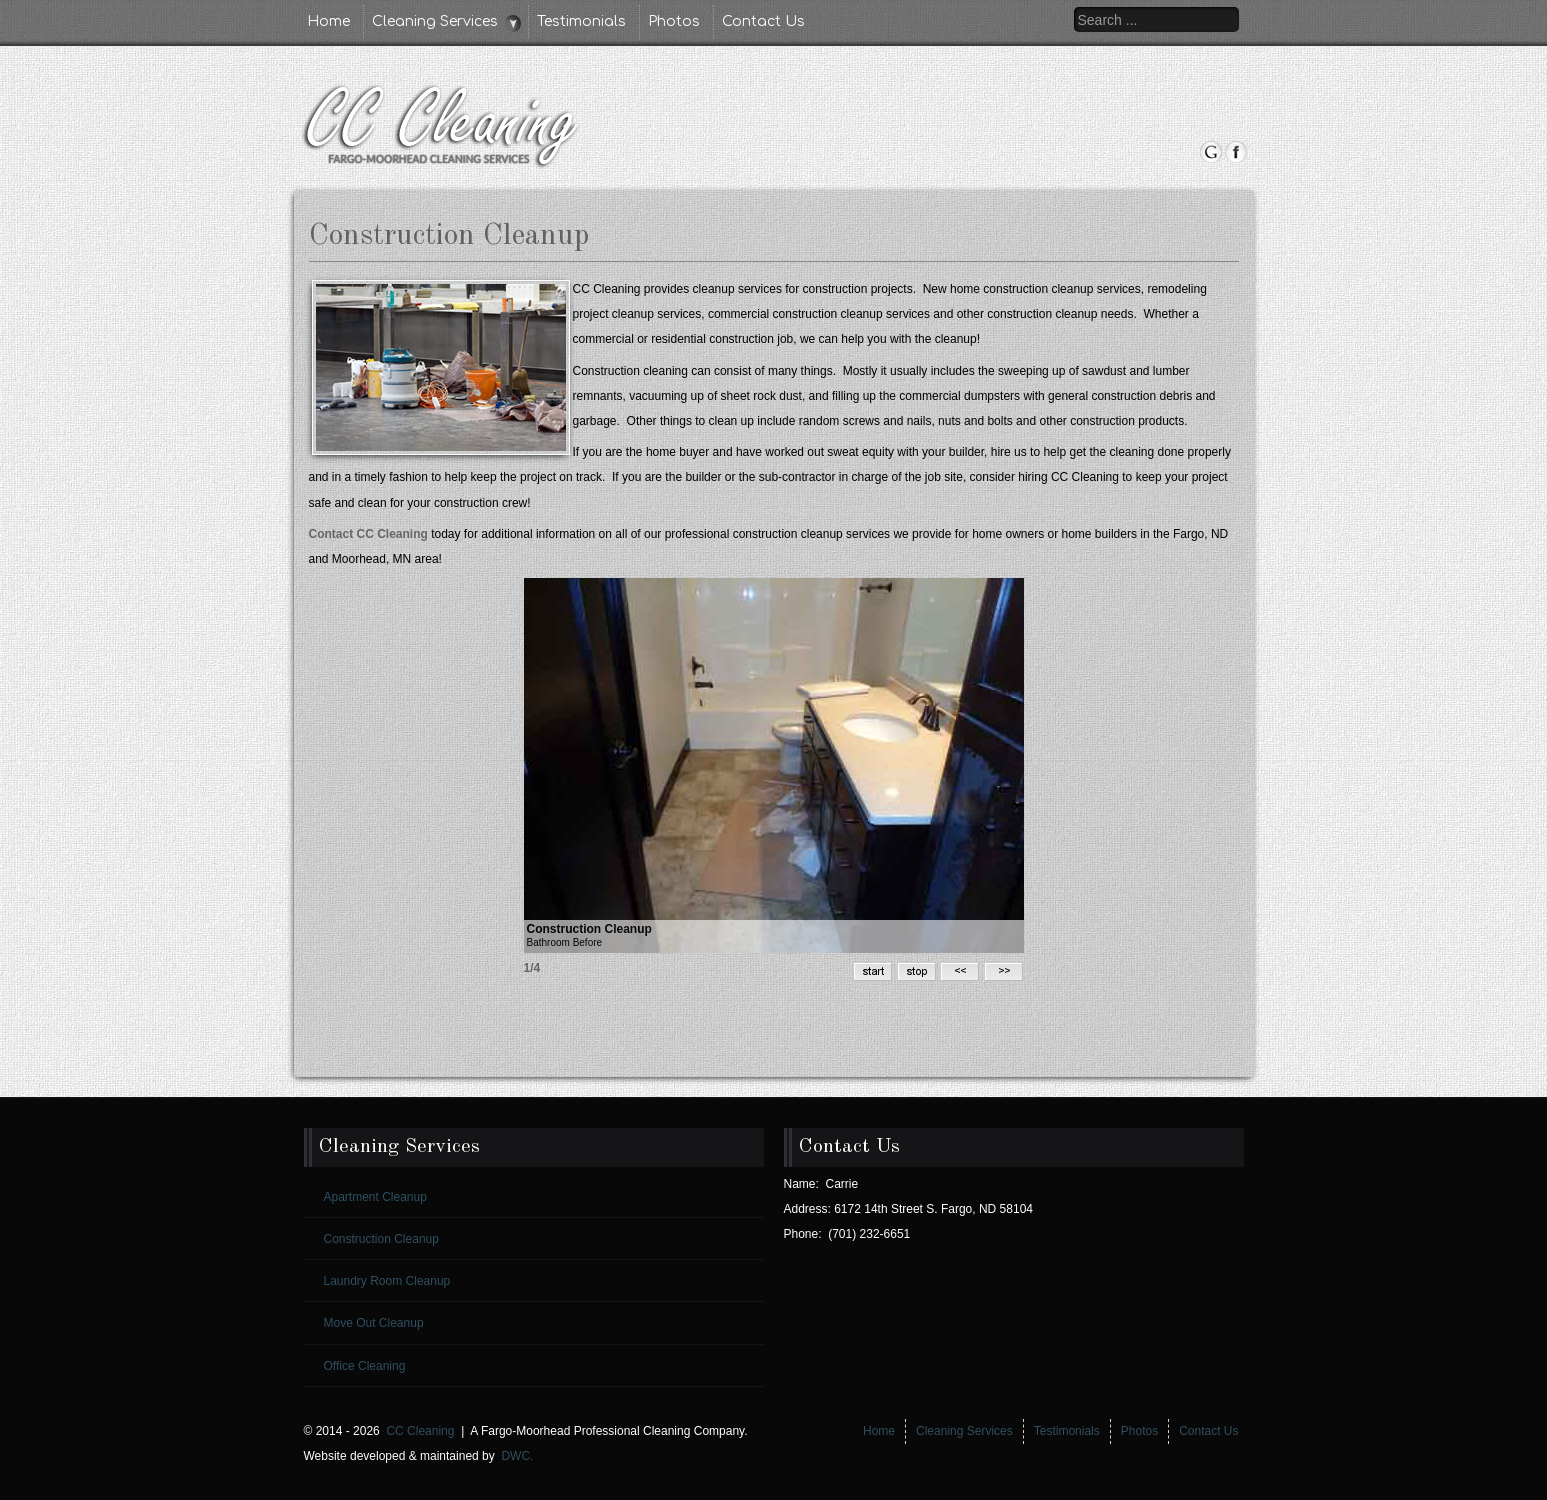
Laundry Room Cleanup (387, 1281)
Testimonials (581, 21)
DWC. (517, 1456)
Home (328, 21)
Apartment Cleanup (375, 1197)
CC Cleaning (420, 1431)
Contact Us (763, 21)
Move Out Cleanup (374, 1323)
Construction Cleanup (381, 1239)
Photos (674, 21)
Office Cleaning (365, 1366)
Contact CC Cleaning (368, 534)
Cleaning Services (435, 21)
